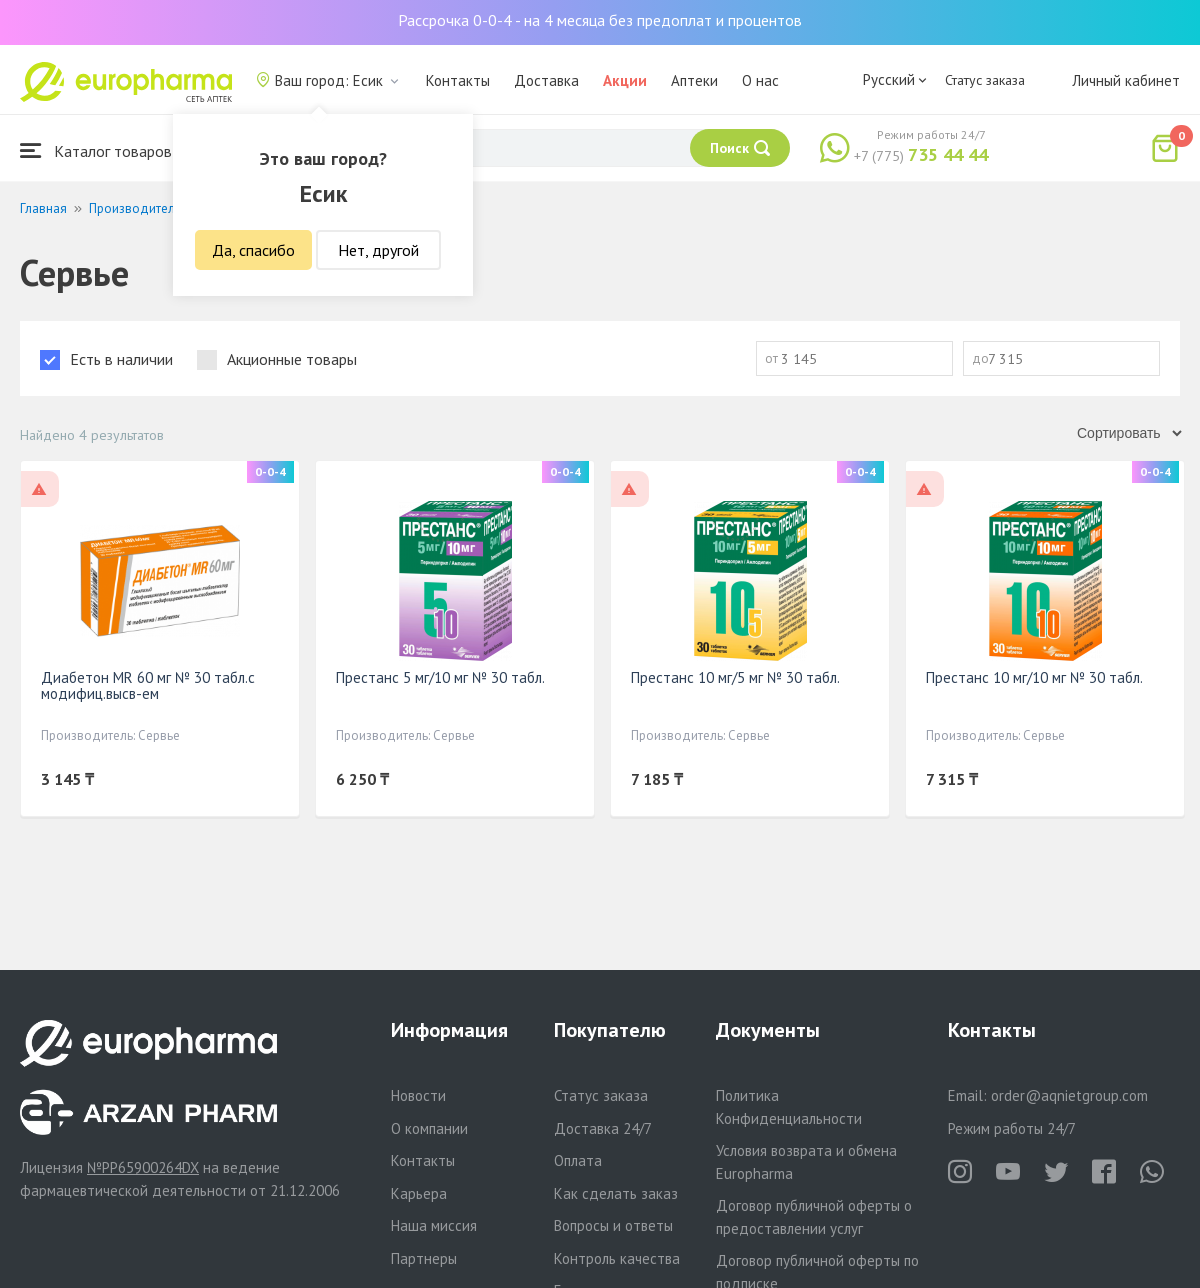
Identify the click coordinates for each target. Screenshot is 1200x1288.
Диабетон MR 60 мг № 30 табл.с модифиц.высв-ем (148, 685)
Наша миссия (434, 1225)
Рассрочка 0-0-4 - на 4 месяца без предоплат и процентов (600, 20)
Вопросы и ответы (613, 1225)
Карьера (419, 1193)
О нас (760, 80)
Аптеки (694, 80)
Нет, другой (378, 250)
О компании (429, 1128)
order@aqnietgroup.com (1069, 1095)
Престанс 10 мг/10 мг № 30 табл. (1034, 677)
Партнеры (424, 1258)
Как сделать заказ (616, 1193)
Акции (625, 80)
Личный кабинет (1126, 80)
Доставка (546, 80)
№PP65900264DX (143, 1167)
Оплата (578, 1160)
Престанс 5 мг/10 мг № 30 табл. (440, 677)
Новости (418, 1095)
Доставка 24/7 (603, 1128)
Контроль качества (617, 1258)
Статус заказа (985, 80)
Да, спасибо (253, 250)
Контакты (458, 80)
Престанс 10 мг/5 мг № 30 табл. (735, 677)
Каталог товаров (96, 150)
